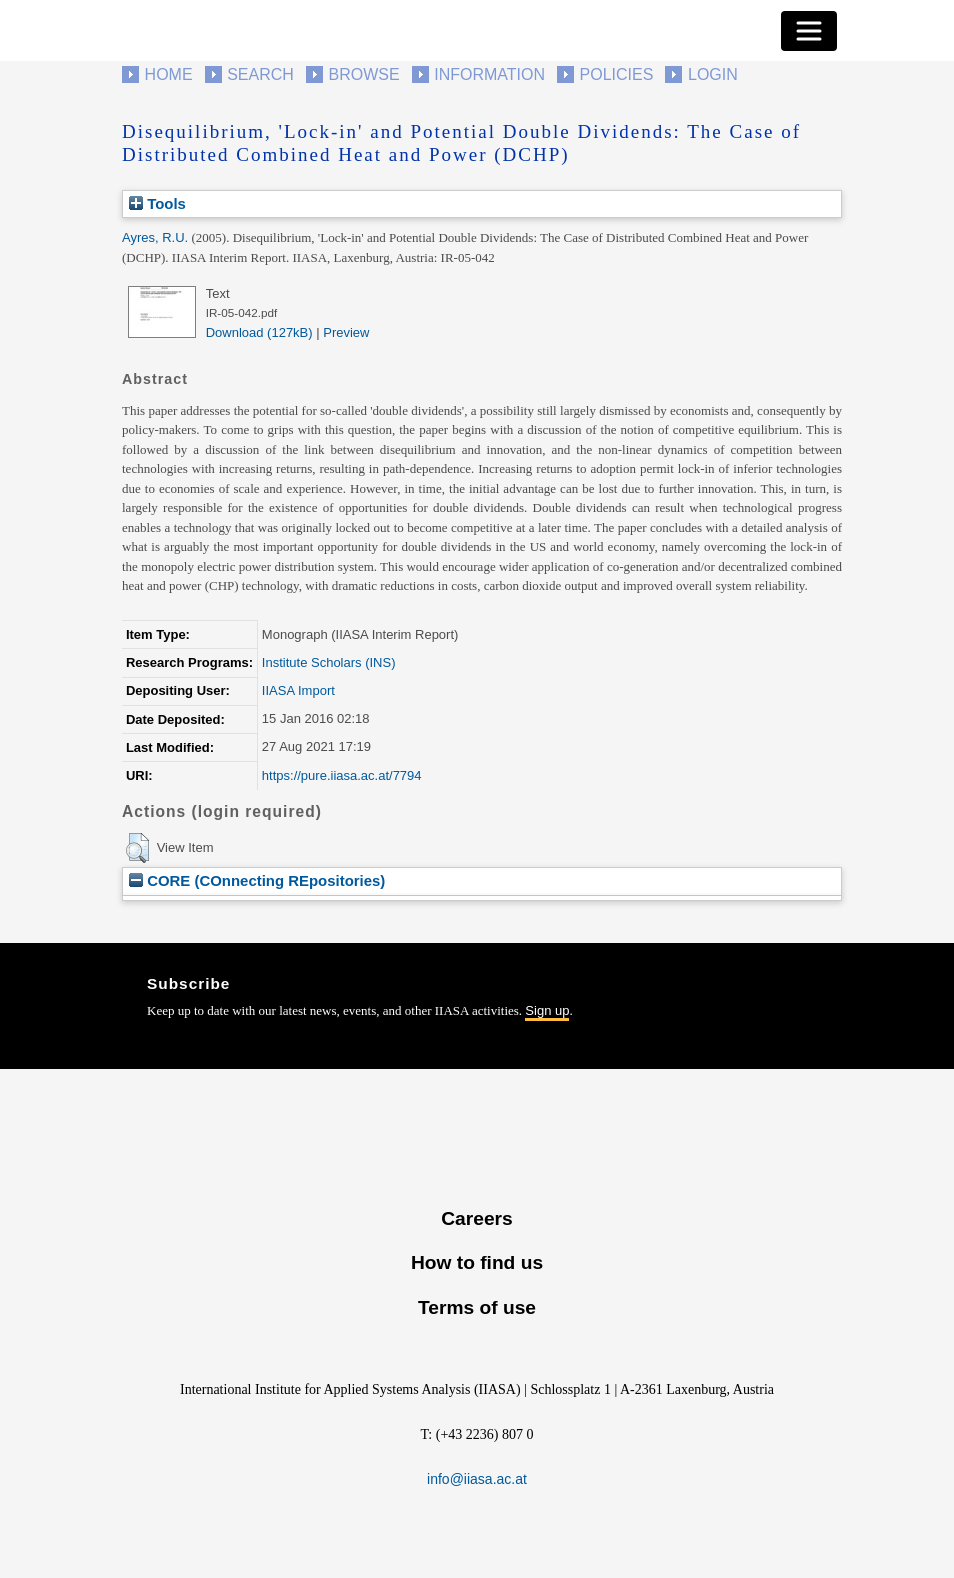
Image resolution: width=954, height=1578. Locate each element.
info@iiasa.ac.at (477, 1479)
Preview (346, 332)
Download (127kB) (259, 332)
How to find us (477, 1262)
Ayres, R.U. (155, 237)
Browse (363, 74)
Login (713, 74)
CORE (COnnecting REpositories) (257, 880)
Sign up (547, 1010)
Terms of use (477, 1307)
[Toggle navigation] (809, 31)
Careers (476, 1218)
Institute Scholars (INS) (329, 662)
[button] (137, 848)
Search (260, 74)
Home (169, 74)
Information (489, 74)
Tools (157, 203)
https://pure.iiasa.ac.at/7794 (342, 775)
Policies (617, 74)
